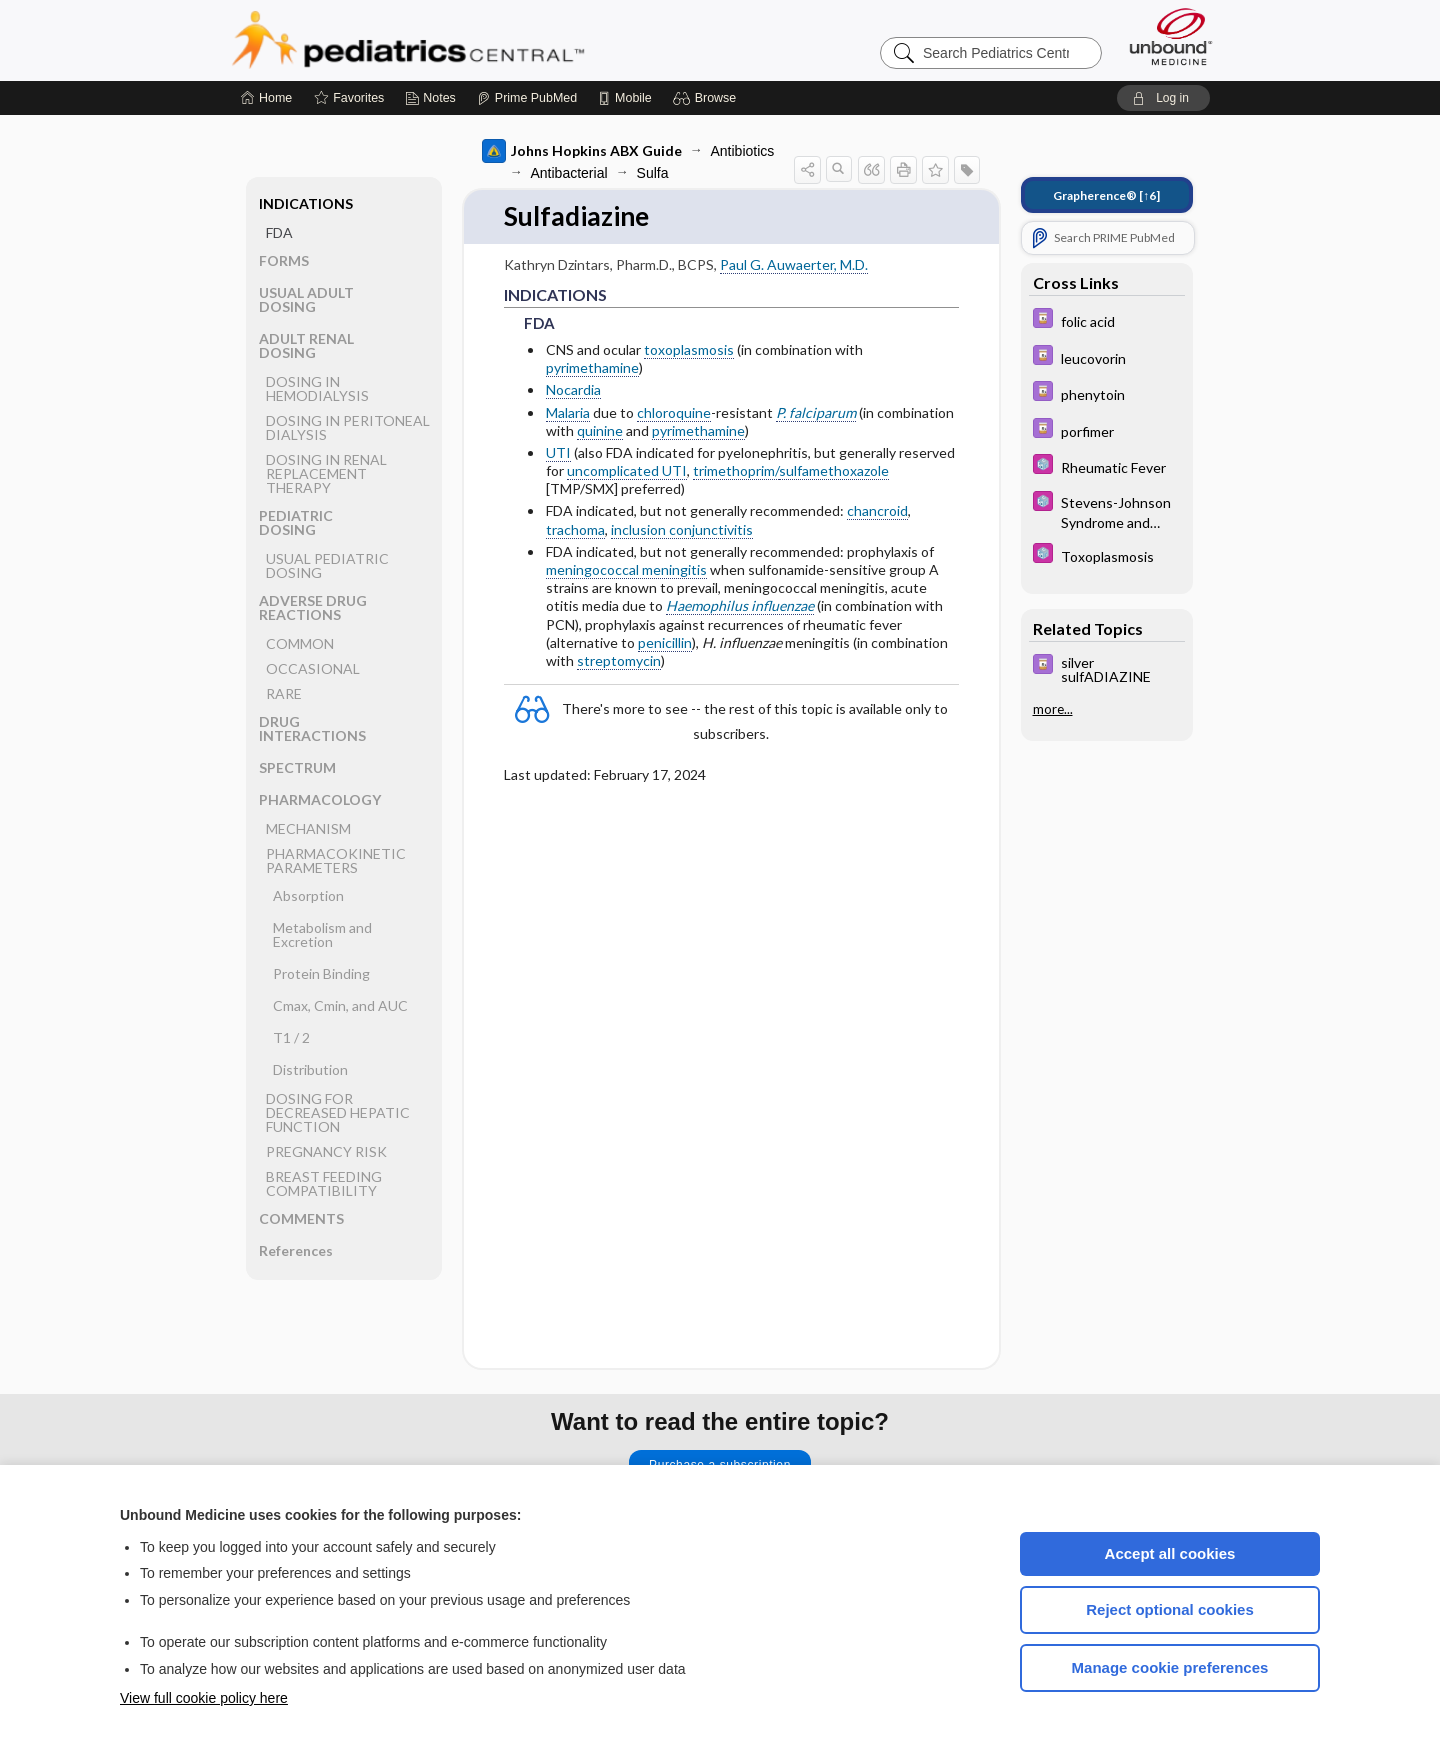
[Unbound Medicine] (1171, 36)
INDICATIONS (306, 203)
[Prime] (527, 98)
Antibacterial (569, 173)
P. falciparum (816, 412)
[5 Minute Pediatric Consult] (1107, 466)
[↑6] (1106, 195)
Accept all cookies (1170, 1553)
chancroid (877, 510)
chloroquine (674, 412)
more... (1053, 709)
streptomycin (619, 660)
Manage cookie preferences (1170, 1667)
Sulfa (653, 173)
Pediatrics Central (480, 40)
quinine (600, 430)
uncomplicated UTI (627, 470)
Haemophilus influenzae (740, 605)
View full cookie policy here (204, 1698)
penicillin (665, 642)
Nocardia (573, 389)
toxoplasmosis (689, 349)
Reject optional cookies (1170, 1609)
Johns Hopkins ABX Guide (582, 151)
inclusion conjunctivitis (682, 529)
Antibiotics (743, 151)
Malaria (568, 412)
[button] (707, 98)
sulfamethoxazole (834, 470)
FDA (279, 232)
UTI (558, 452)
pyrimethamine (592, 367)
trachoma (575, 529)
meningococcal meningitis (626, 569)
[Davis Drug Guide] (1107, 320)
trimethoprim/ (736, 470)
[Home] (266, 98)
